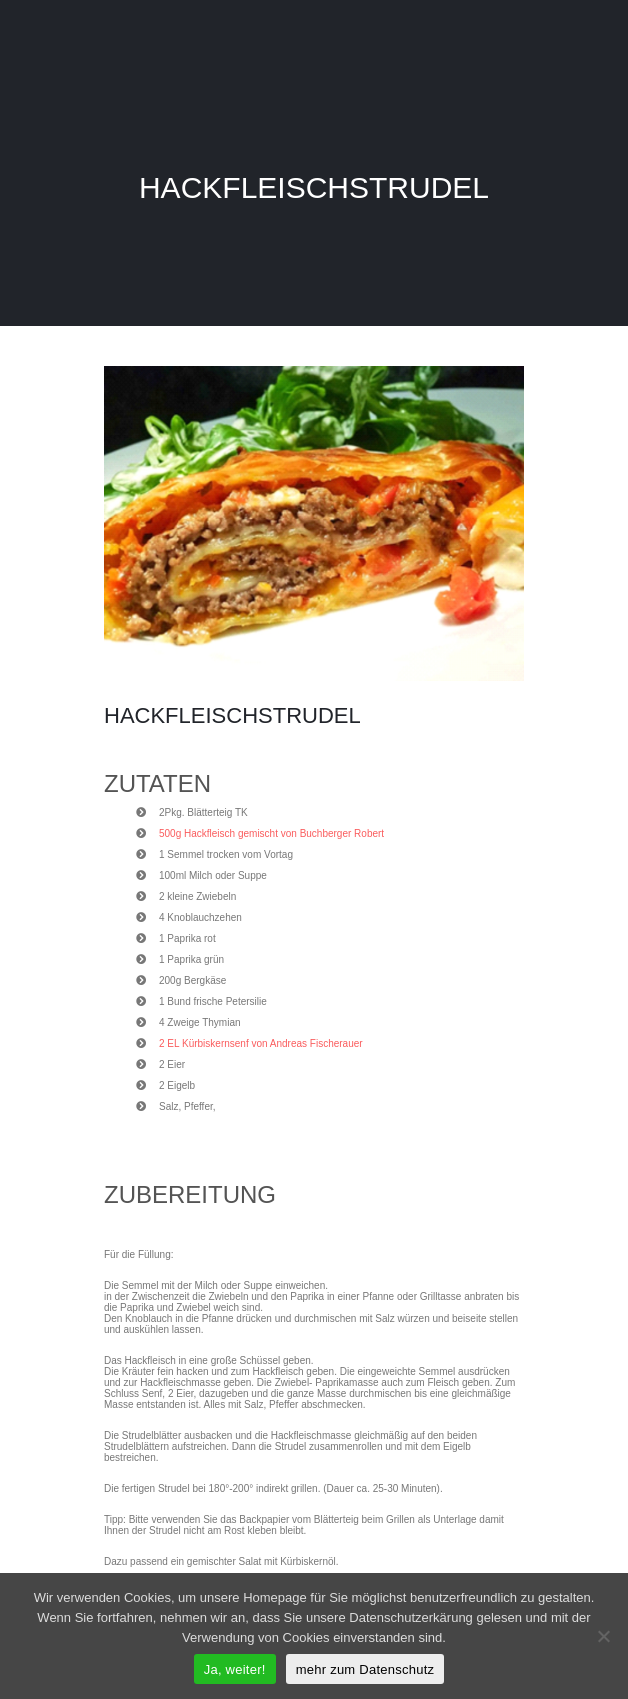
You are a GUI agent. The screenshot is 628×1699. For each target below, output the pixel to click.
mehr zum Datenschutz (365, 1669)
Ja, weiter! (235, 1669)
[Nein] (603, 1636)
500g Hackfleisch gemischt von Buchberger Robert (271, 833)
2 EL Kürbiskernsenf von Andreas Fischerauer (261, 1043)
